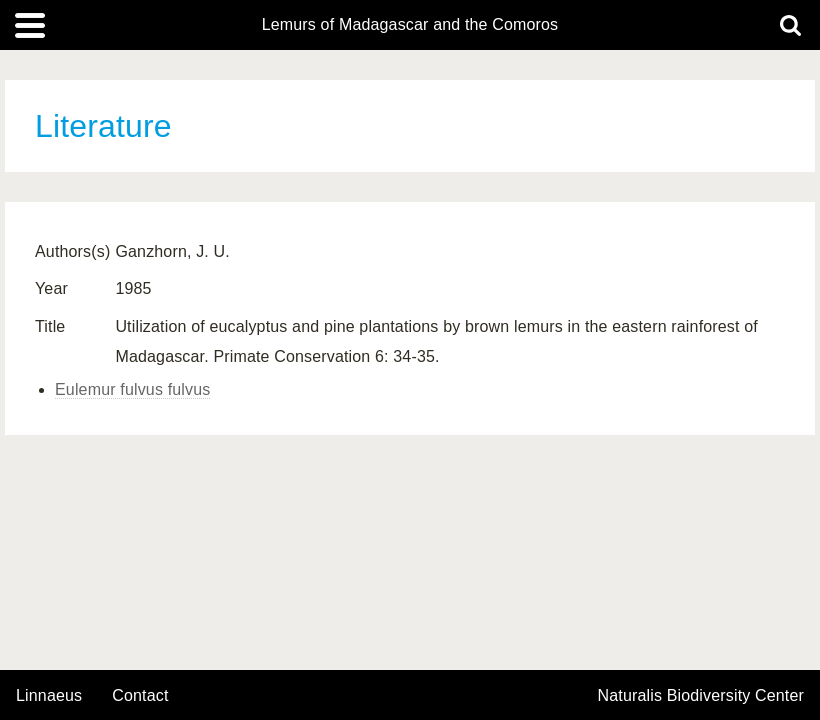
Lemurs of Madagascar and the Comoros (410, 25)
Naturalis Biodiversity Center (701, 696)
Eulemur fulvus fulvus (132, 389)
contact (140, 695)
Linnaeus (49, 696)
